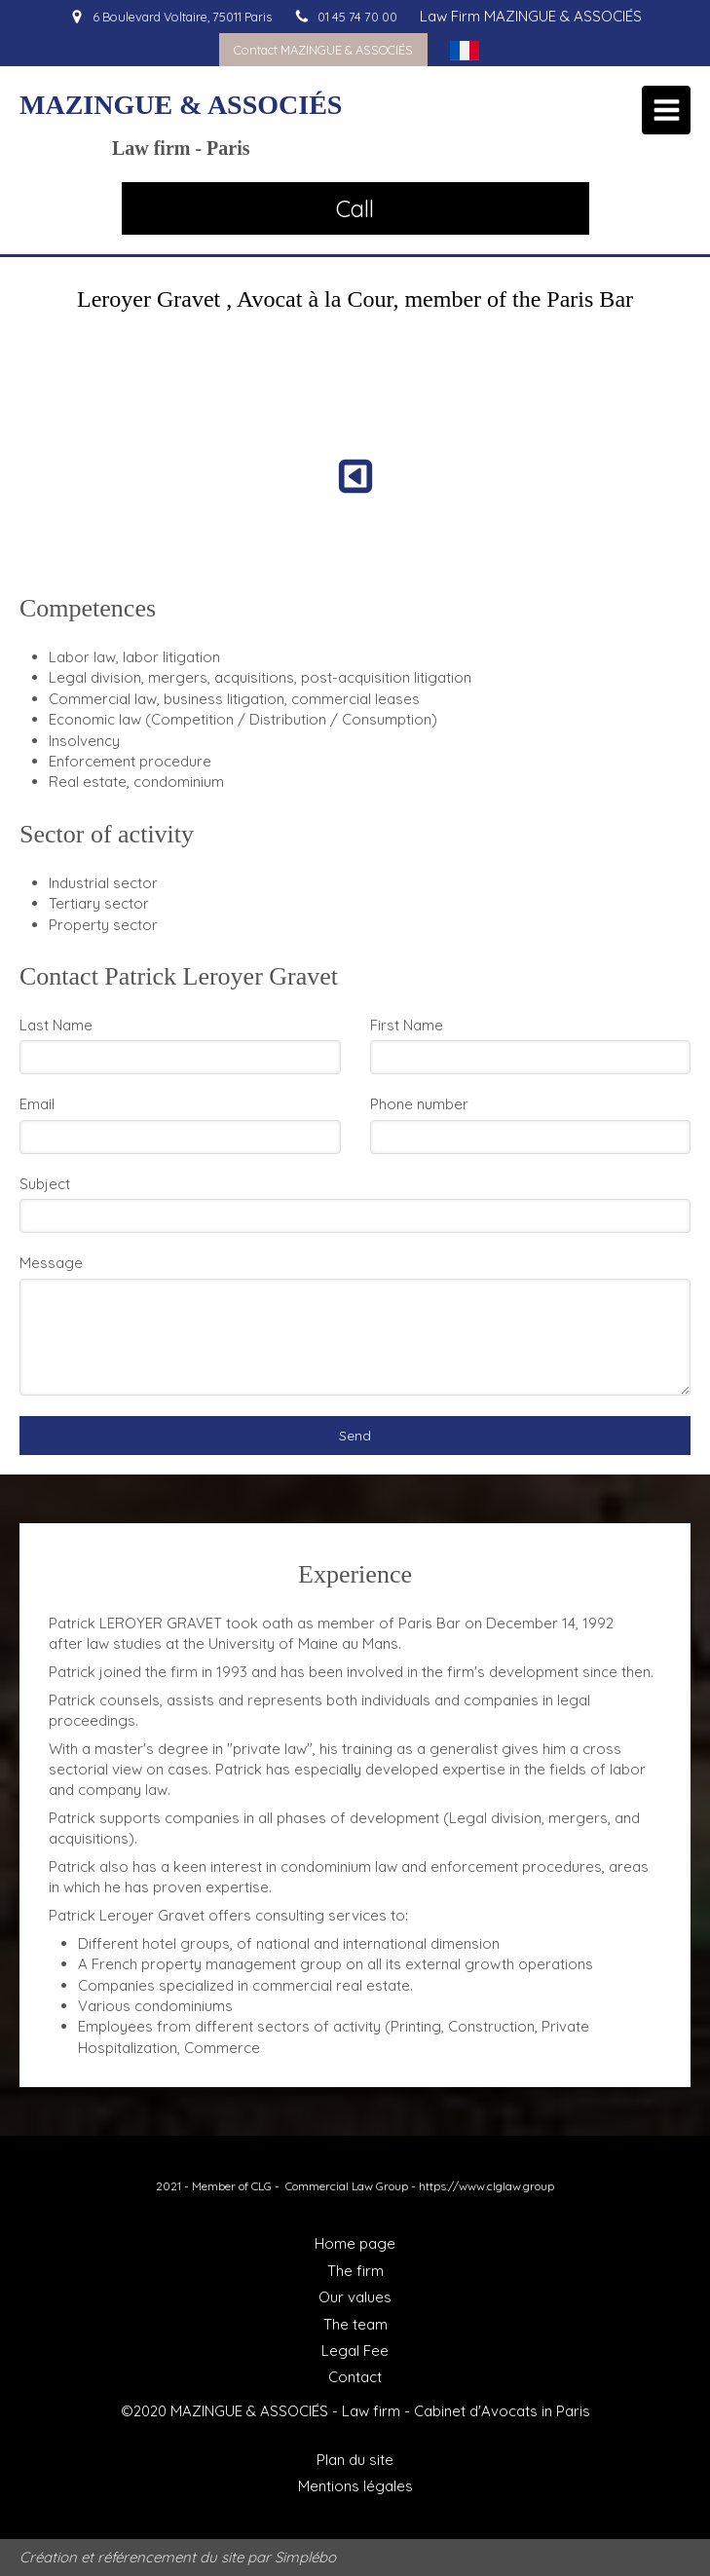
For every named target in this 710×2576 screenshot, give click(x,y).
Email (37, 1104)
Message (51, 1262)
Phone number (419, 1104)
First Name (406, 1025)
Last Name (56, 1025)
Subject (44, 1184)
